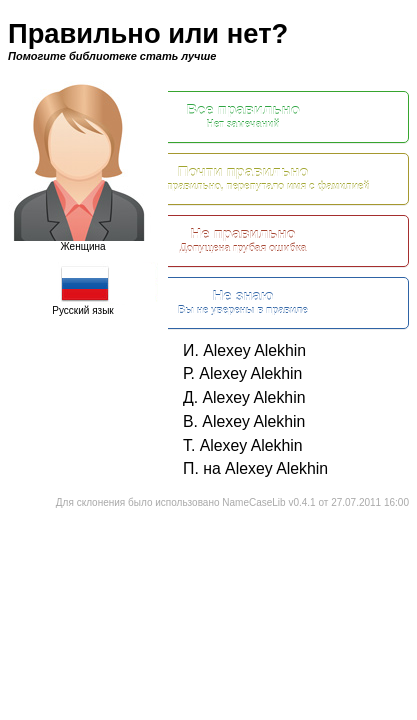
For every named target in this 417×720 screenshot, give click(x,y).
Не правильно (243, 240)
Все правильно (243, 116)
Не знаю (243, 302)
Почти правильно (243, 178)
